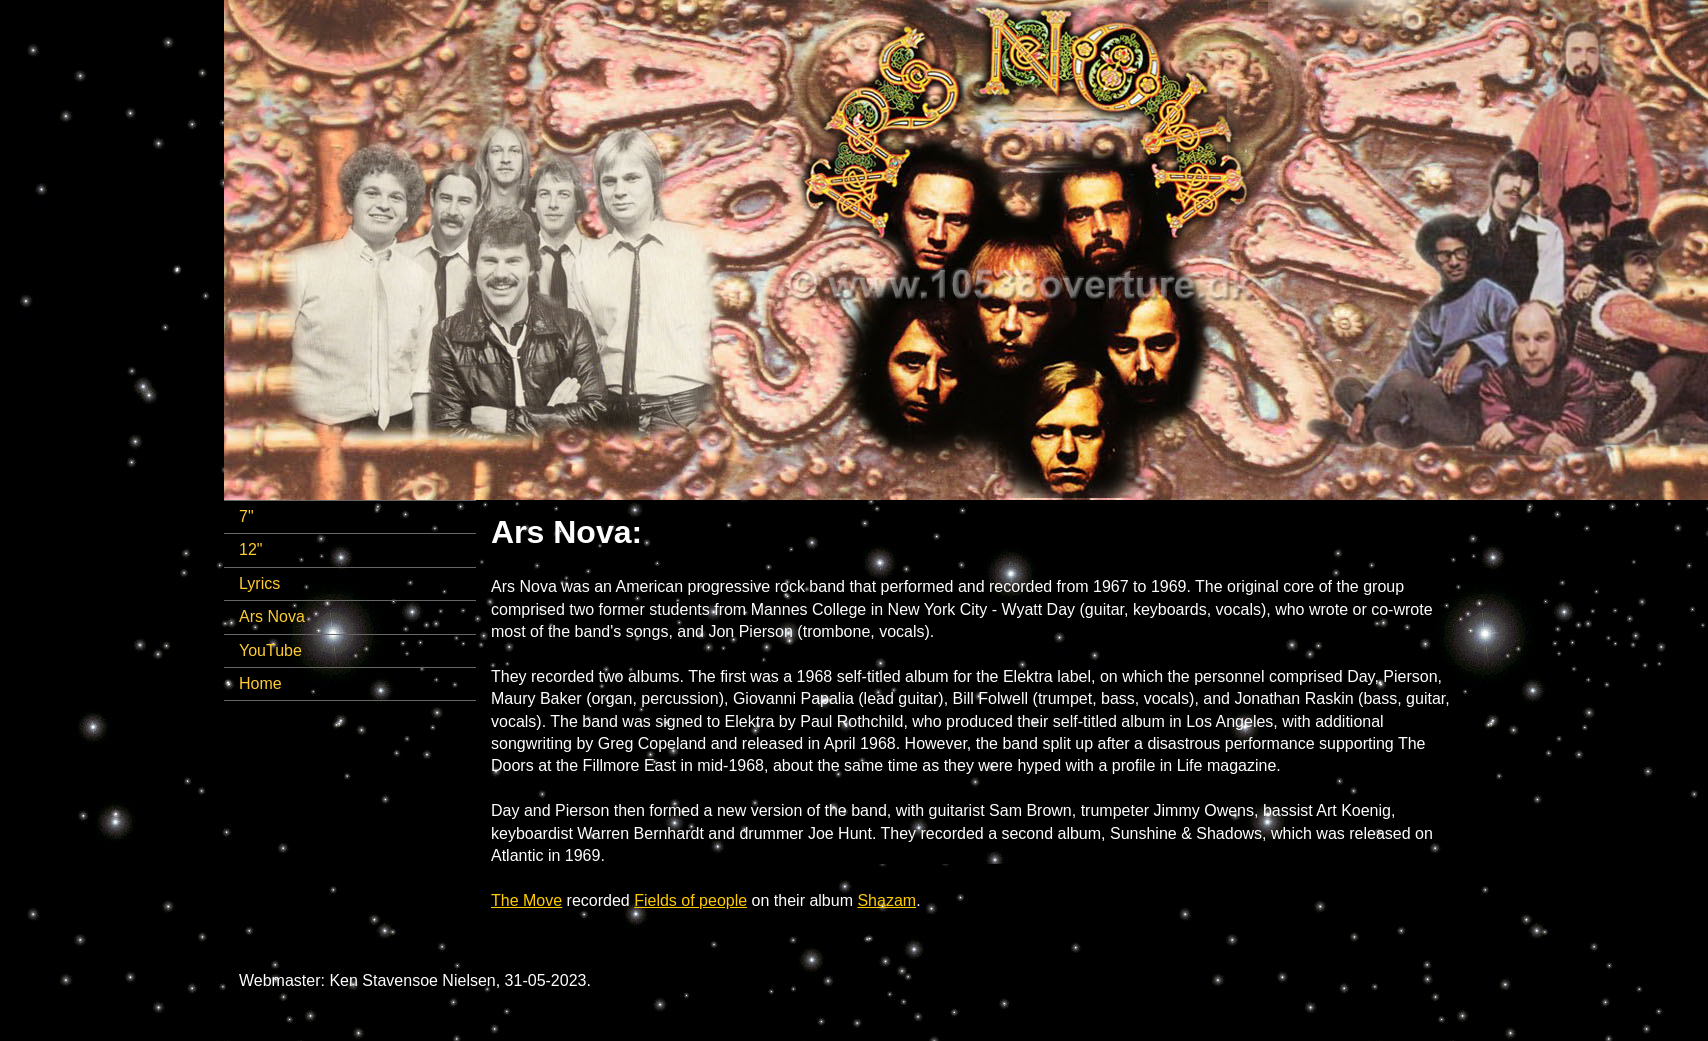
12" (250, 549)
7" (246, 516)
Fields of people (690, 900)
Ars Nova (272, 616)
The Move (526, 900)
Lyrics (259, 583)
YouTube (270, 650)
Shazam (886, 900)
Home (260, 683)
